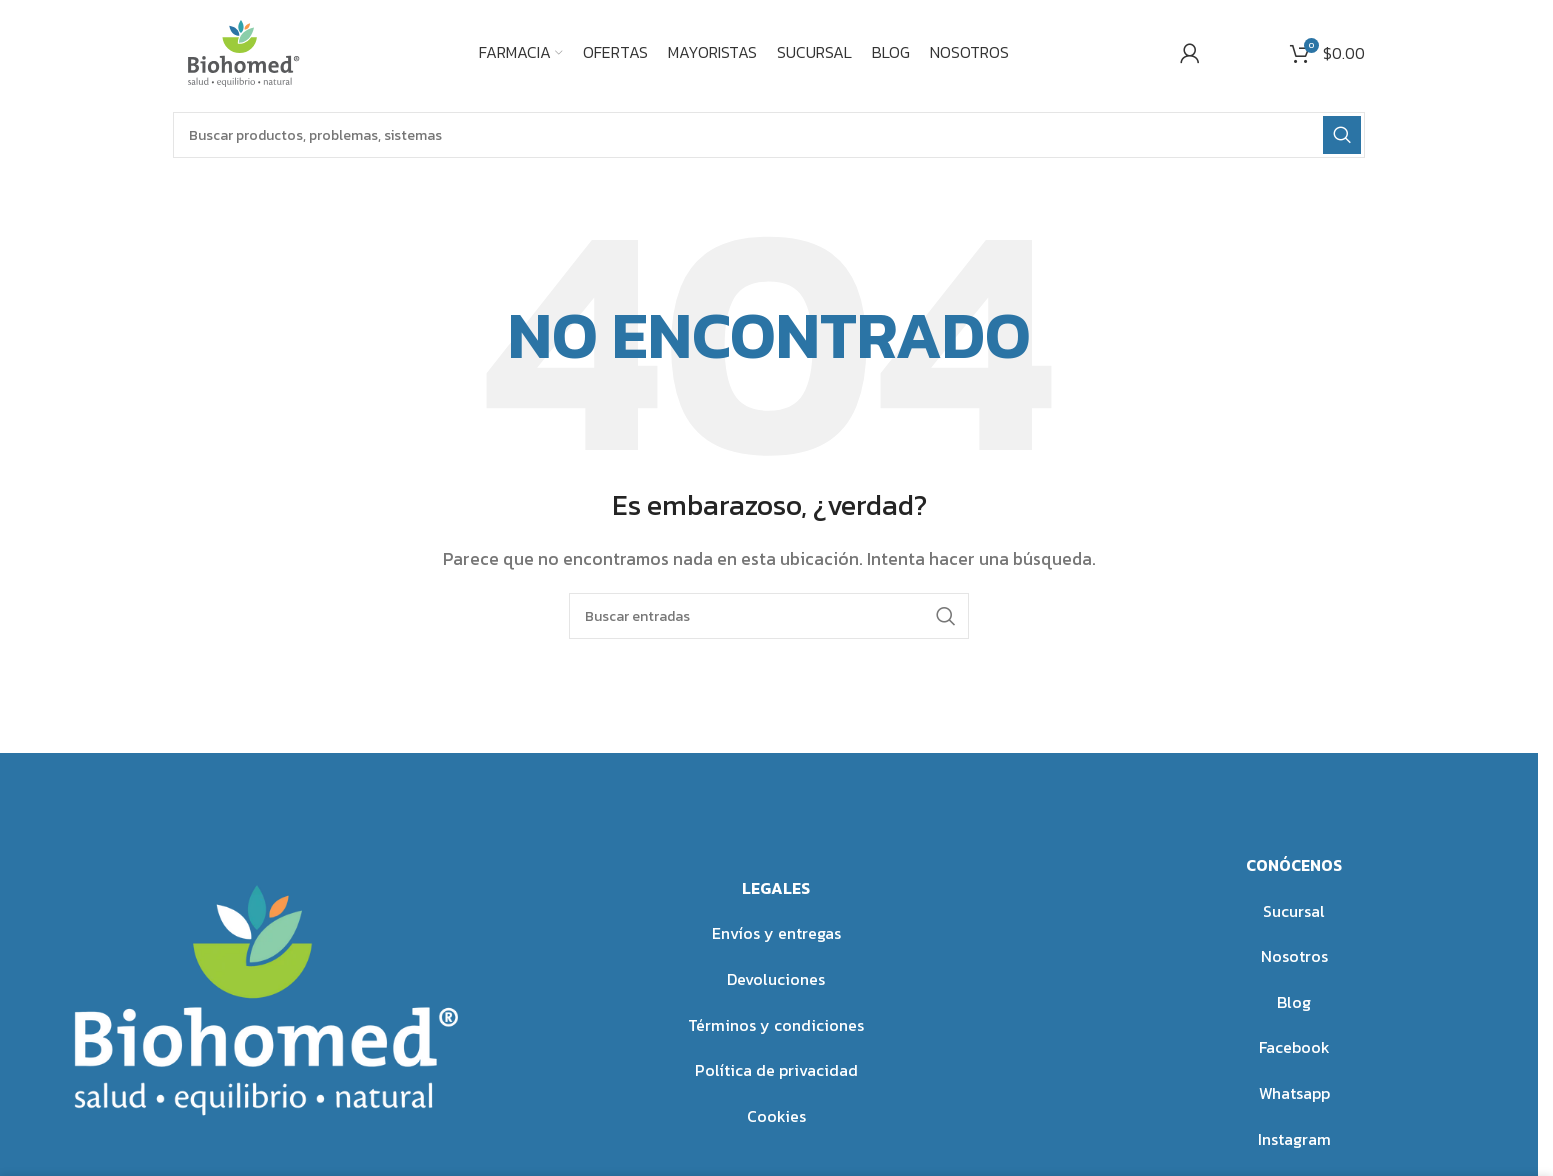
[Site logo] (240, 50)
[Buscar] (769, 135)
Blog (1294, 1002)
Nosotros (1294, 956)
